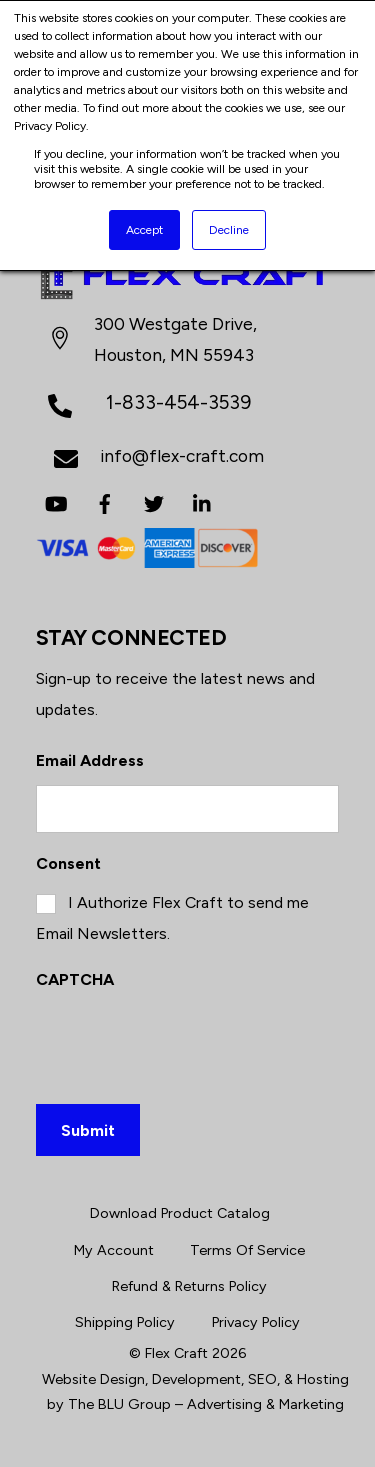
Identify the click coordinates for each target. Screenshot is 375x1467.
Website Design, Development (141, 1379)
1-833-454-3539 (178, 402)
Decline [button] (229, 230)
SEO (262, 1379)
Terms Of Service (247, 1250)
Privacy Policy (256, 1322)
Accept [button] (144, 230)
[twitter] (154, 501)
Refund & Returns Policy (189, 1286)
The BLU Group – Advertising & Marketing (206, 1404)
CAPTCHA (75, 979)
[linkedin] (203, 501)
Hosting (323, 1379)
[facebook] (105, 501)
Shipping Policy (125, 1322)
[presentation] (188, 1043)
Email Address (90, 760)
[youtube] (56, 501)
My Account (114, 1250)
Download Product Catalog (180, 1213)
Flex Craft (176, 1353)
